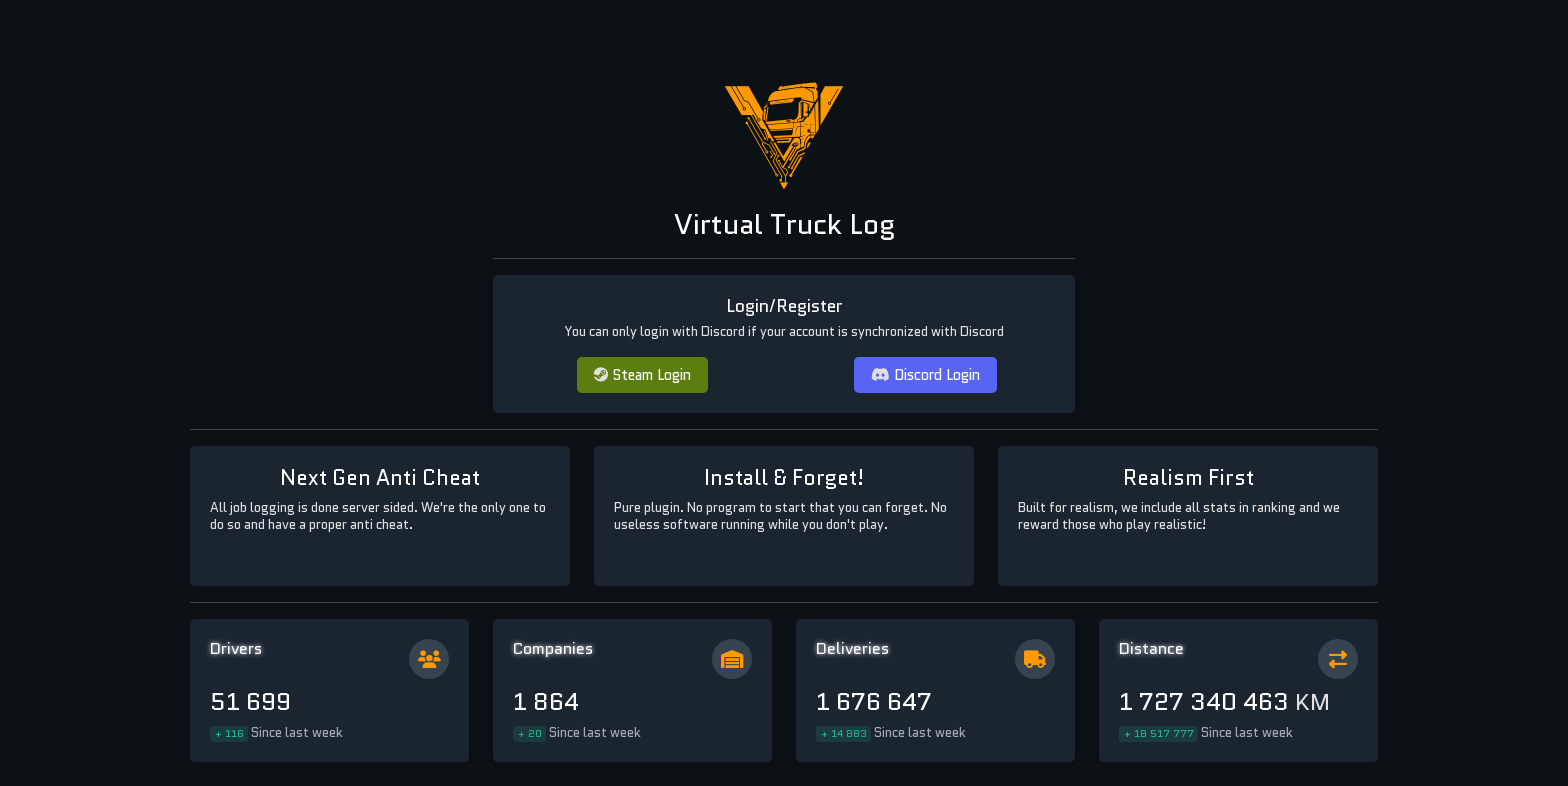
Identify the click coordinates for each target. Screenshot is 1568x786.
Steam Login (642, 374)
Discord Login (925, 374)
